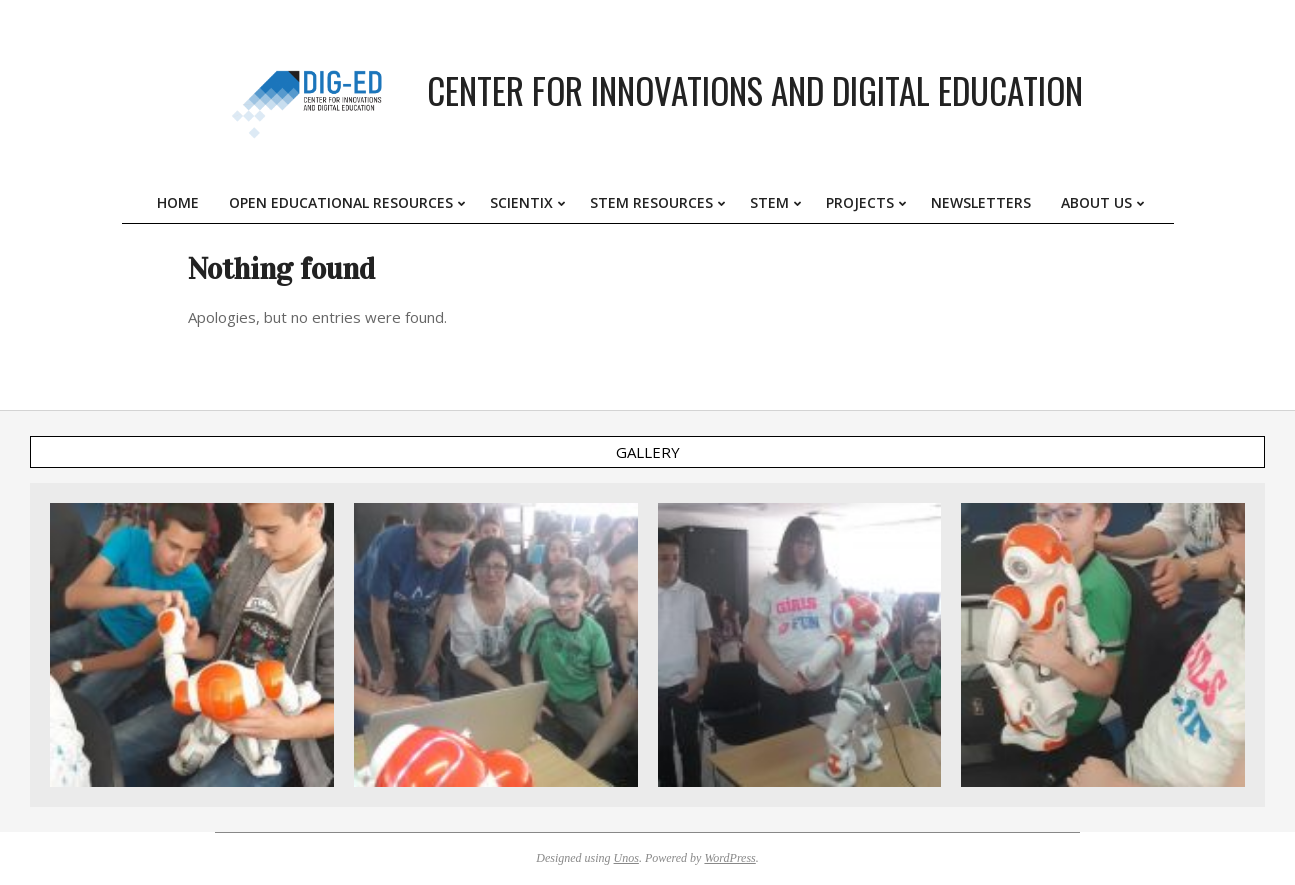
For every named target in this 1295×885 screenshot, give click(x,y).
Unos (626, 858)
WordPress (729, 858)
